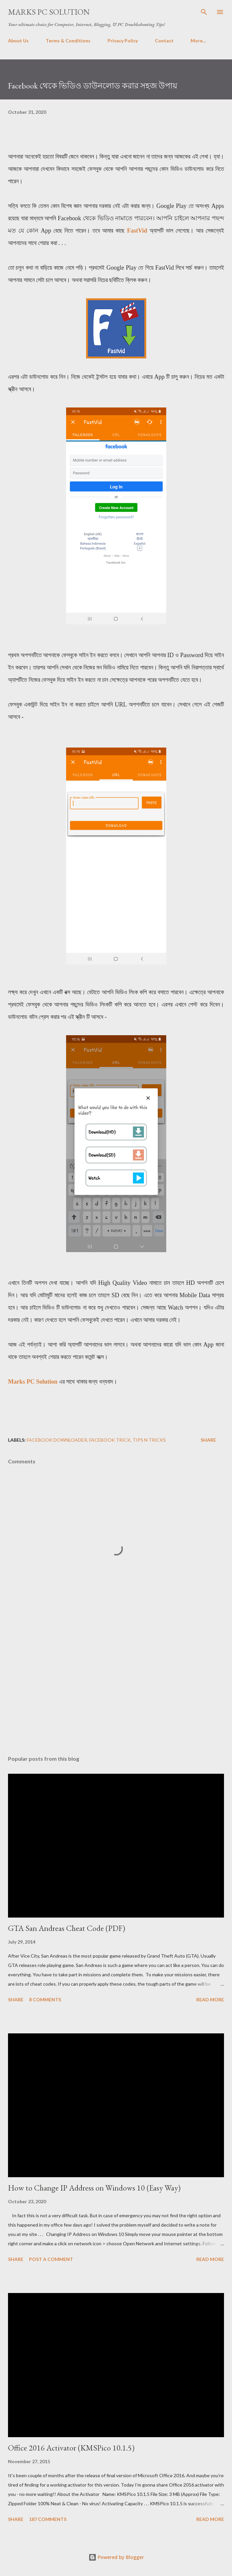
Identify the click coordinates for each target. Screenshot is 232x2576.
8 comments (45, 1999)
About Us (18, 40)
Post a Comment (51, 2259)
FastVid (137, 230)
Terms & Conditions (68, 40)
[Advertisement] (116, 1687)
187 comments (47, 2519)
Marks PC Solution (49, 12)
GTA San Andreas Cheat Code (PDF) (66, 1928)
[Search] (204, 12)
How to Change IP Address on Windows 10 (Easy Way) (94, 2188)
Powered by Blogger (116, 2557)
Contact (164, 40)
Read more (210, 1999)
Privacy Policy (122, 40)
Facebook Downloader (57, 1440)
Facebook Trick (110, 1440)
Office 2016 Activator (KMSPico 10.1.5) (71, 2448)
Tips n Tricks (149, 1440)
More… (198, 40)
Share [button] (208, 1440)
